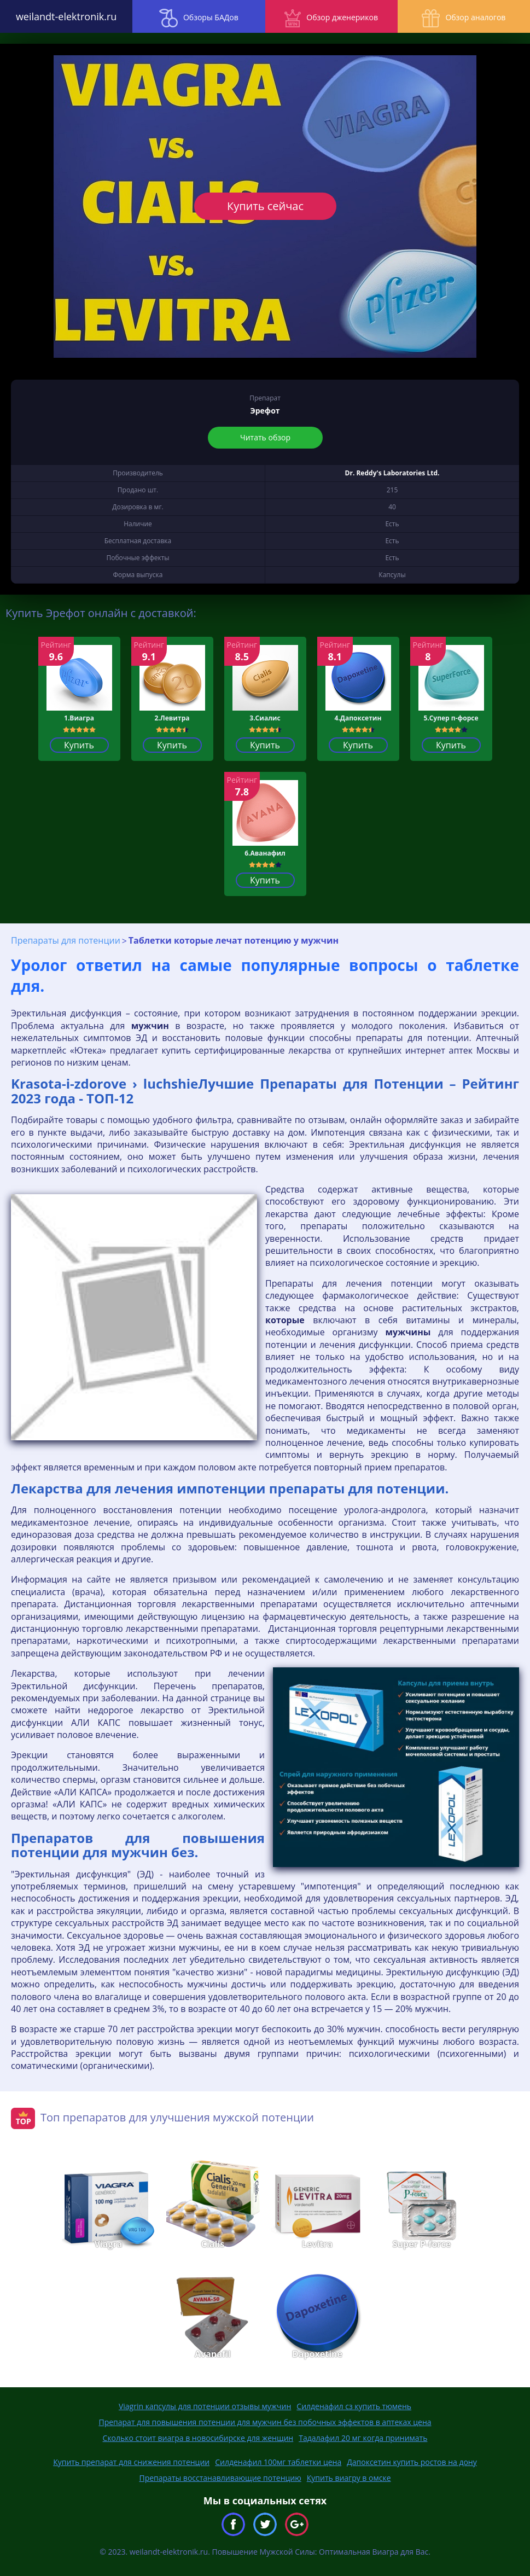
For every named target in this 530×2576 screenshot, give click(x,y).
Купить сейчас (264, 206)
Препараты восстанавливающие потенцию (220, 2478)
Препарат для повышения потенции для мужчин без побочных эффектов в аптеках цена (264, 2422)
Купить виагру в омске (349, 2478)
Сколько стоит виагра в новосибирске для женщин (198, 2438)
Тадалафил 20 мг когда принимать (363, 2438)
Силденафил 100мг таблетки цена (278, 2462)
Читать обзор (265, 437)
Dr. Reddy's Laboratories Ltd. (392, 473)
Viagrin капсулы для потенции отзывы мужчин (205, 2406)
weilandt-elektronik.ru (66, 16)
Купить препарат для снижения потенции (131, 2462)
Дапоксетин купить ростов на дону (412, 2462)
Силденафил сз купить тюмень (353, 2406)
